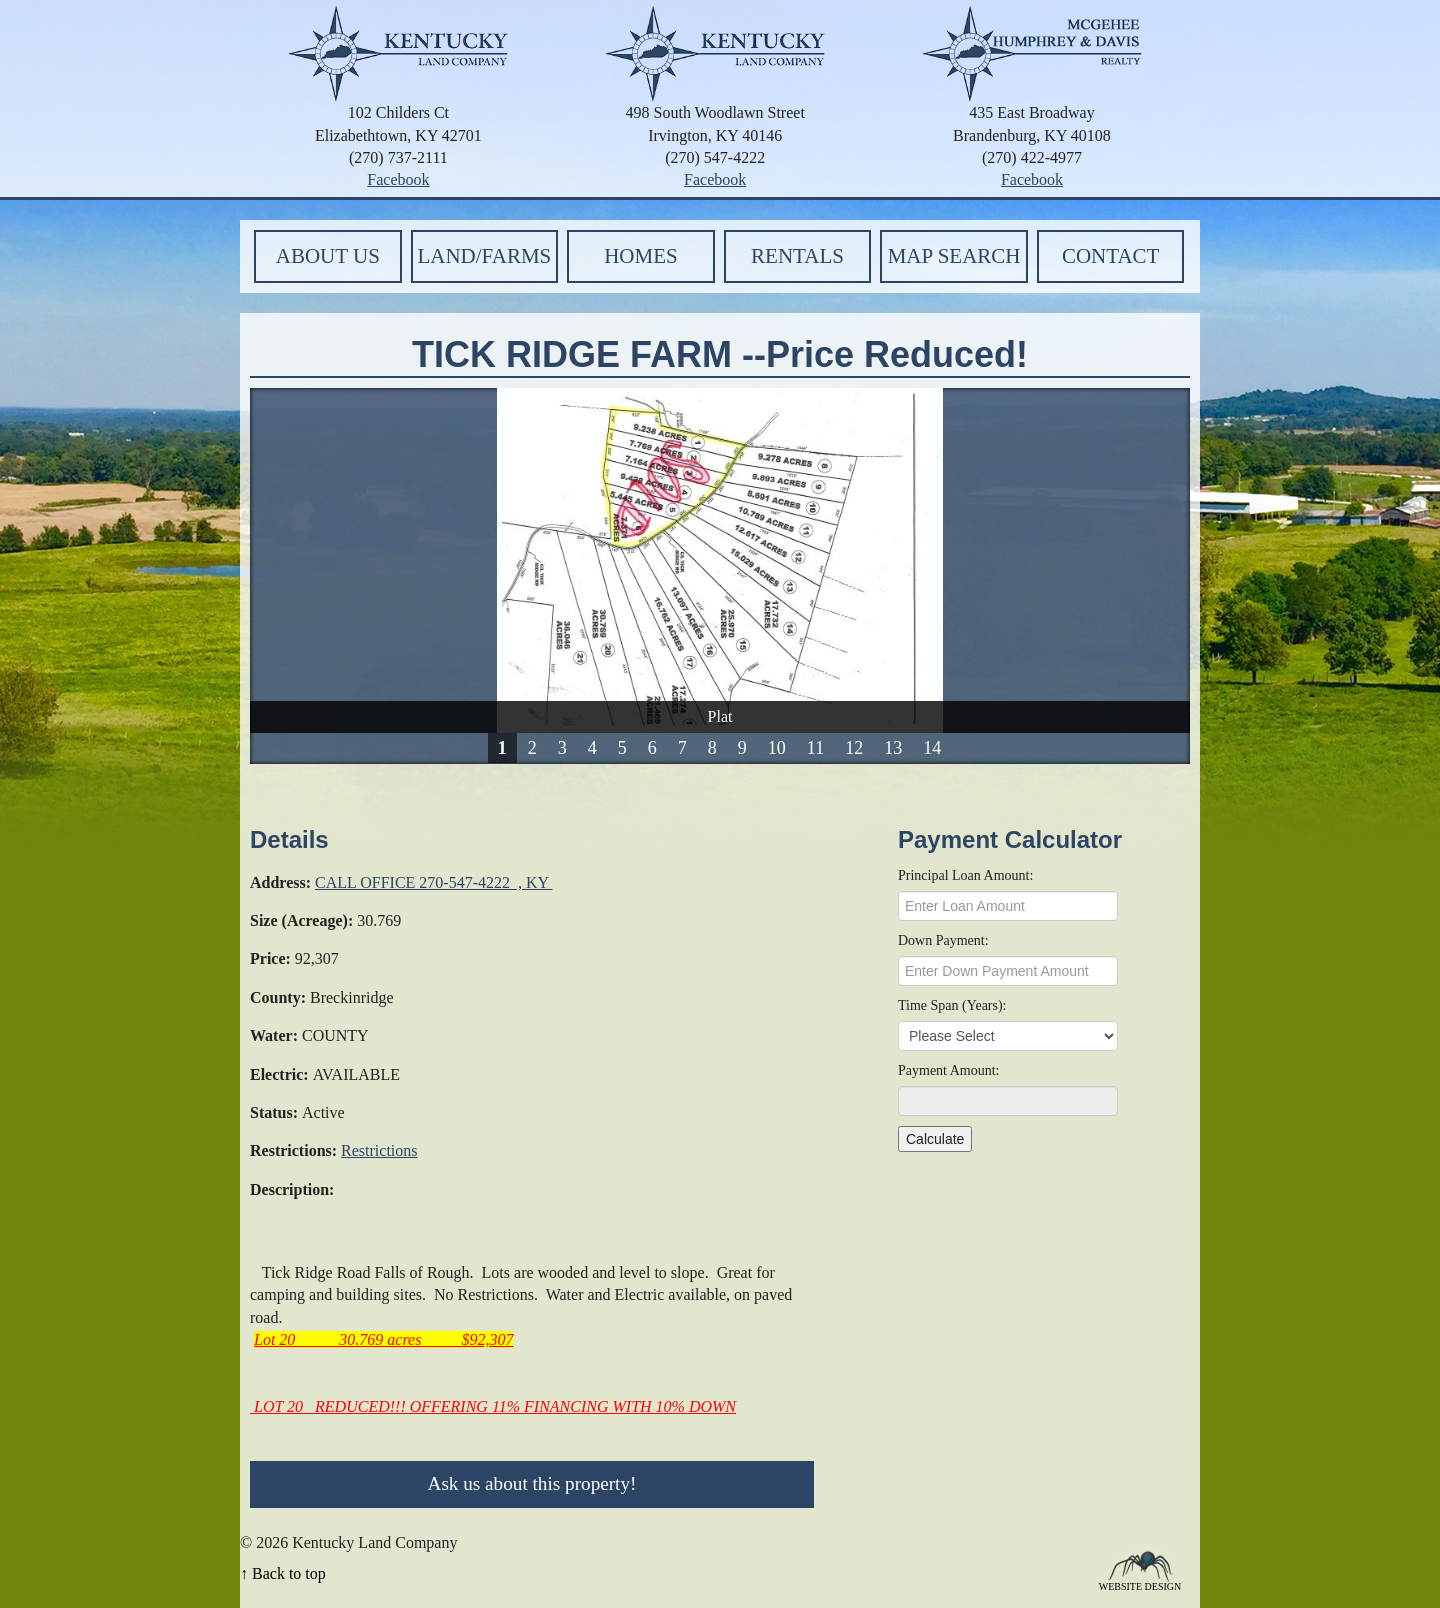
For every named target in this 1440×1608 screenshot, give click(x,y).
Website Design (1140, 1585)
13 (893, 748)
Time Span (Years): (952, 1005)
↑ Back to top (283, 1573)
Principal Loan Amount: (965, 875)
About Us (328, 256)
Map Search (954, 256)
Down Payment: (943, 940)
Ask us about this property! (532, 1483)
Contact (1110, 256)
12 (854, 748)
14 (932, 748)
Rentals (797, 256)
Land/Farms (484, 256)
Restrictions (379, 1150)
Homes (641, 256)
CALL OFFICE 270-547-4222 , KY (433, 882)
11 (815, 748)
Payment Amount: (949, 1070)
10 (777, 748)
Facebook (398, 179)
